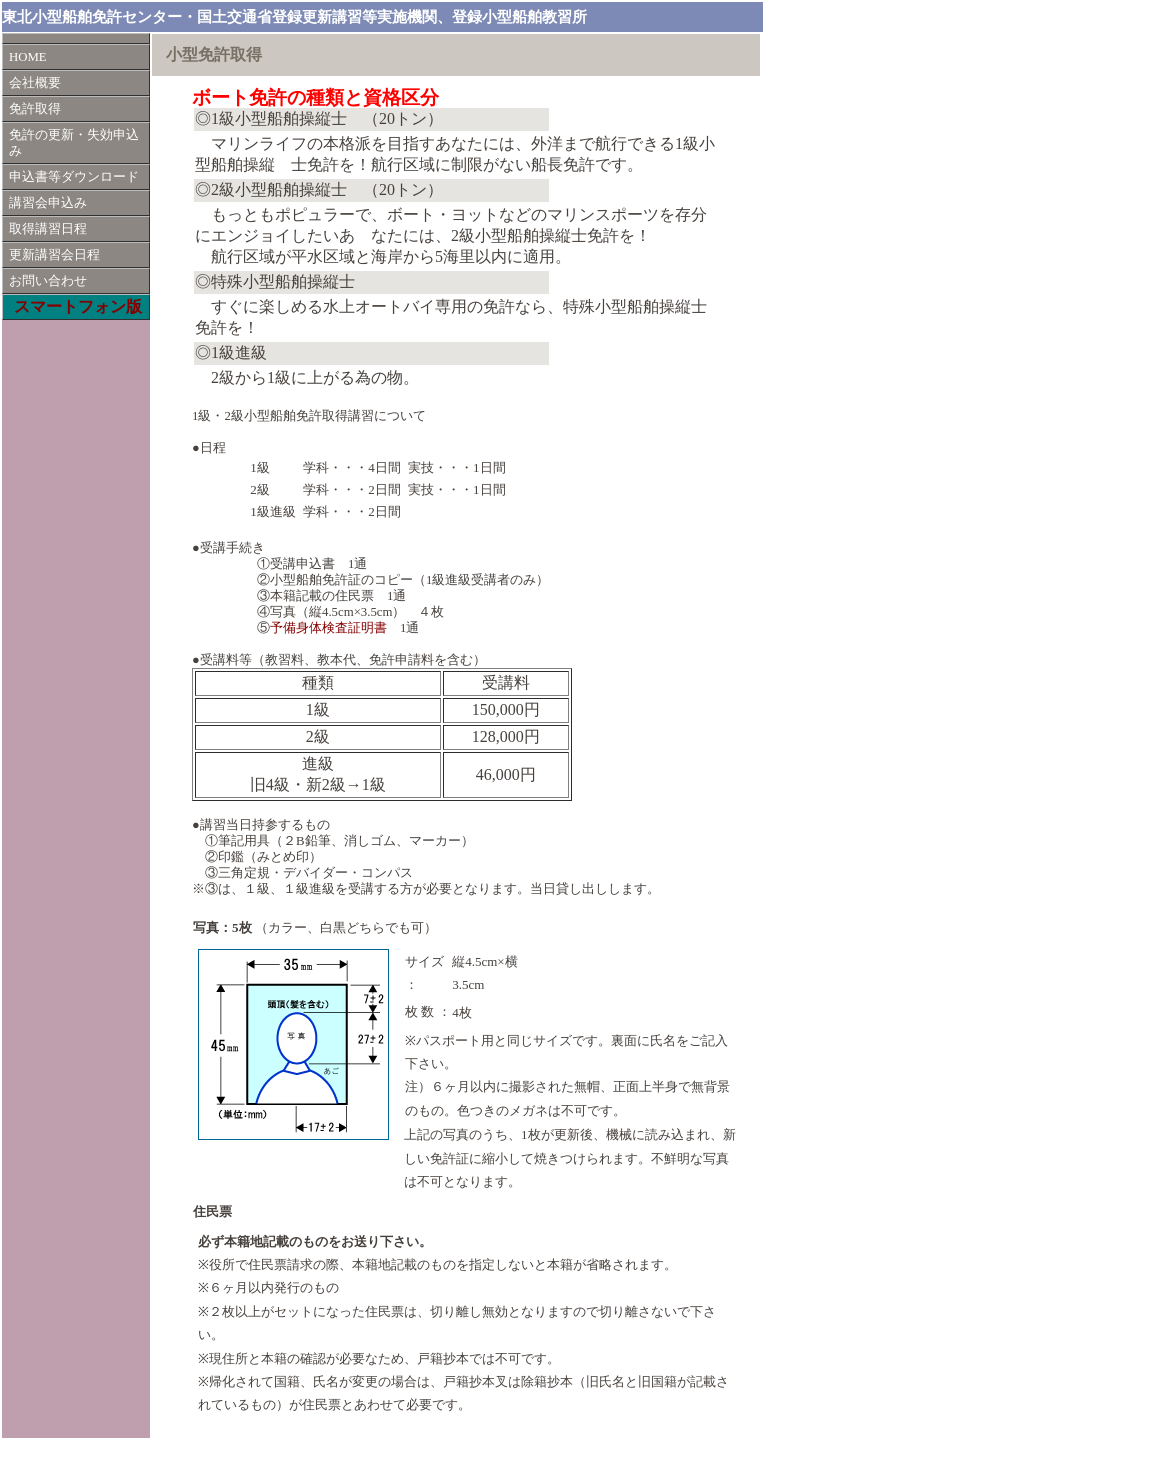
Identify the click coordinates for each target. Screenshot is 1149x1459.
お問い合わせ (48, 281)
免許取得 (35, 109)
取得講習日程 (48, 229)
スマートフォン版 (78, 306)
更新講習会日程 (54, 255)
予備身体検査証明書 (328, 628)
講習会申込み (48, 203)
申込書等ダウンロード (74, 177)
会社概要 (35, 83)
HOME (28, 57)
